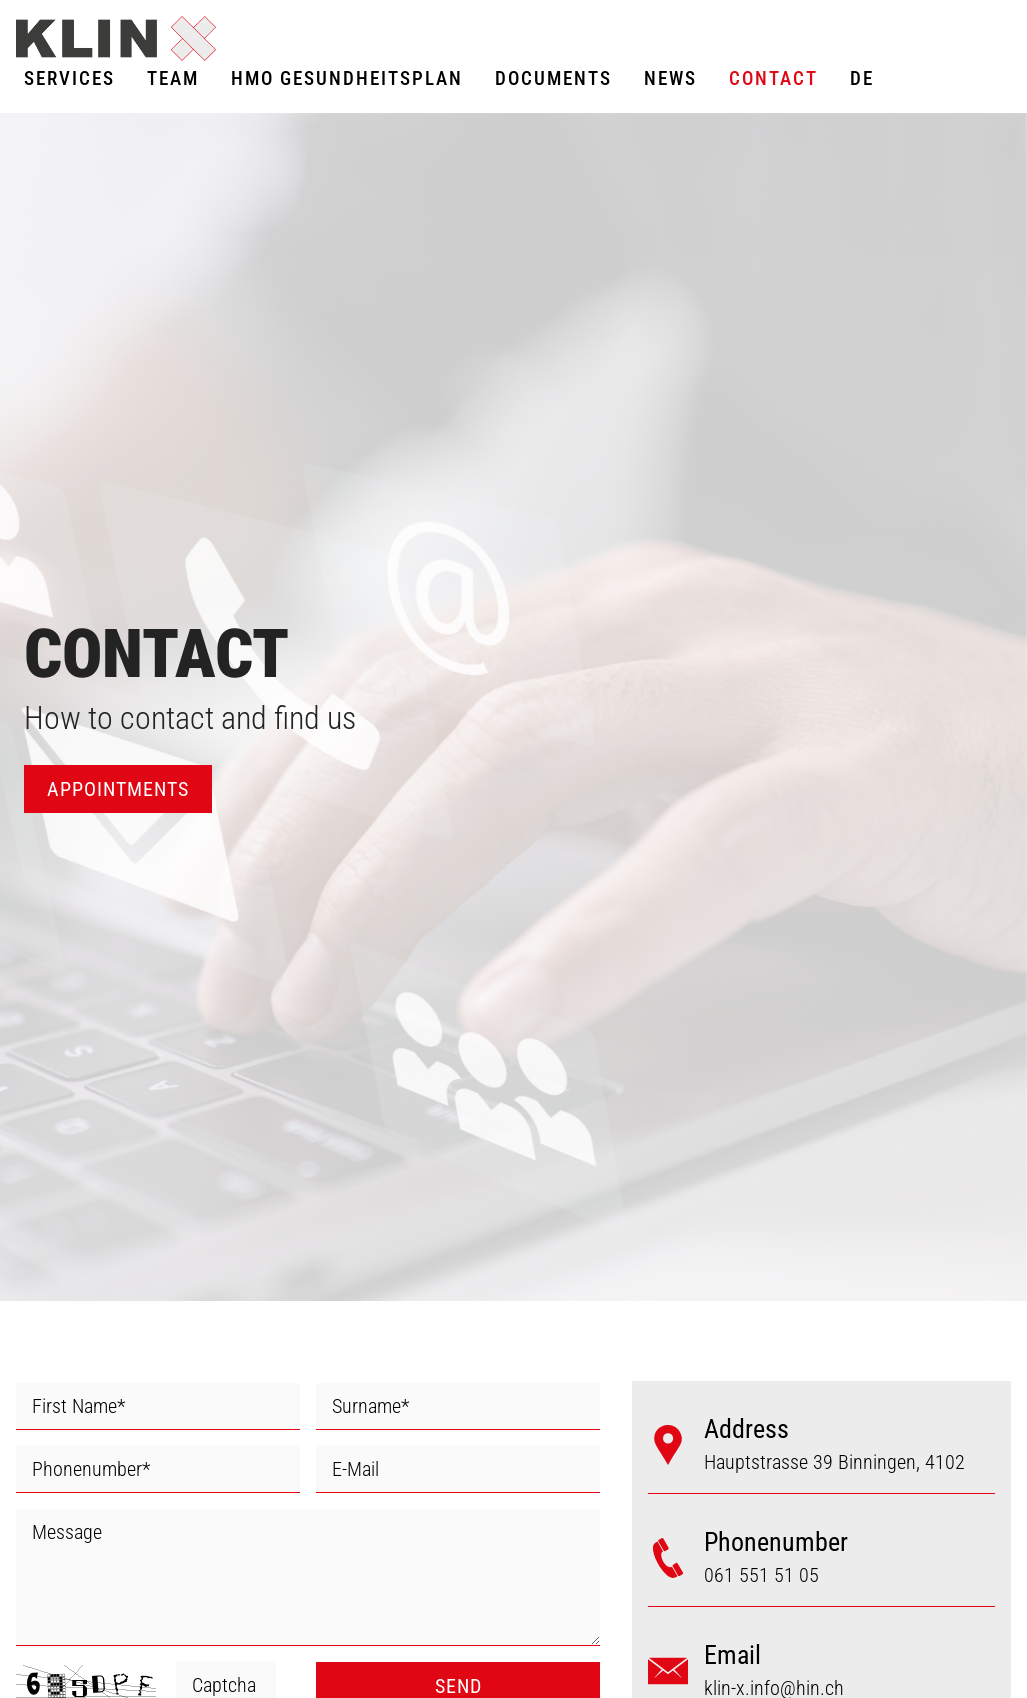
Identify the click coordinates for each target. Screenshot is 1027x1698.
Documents (553, 78)
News (670, 78)
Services (69, 78)
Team (173, 78)
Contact (773, 78)
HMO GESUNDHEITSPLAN (347, 78)
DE (862, 78)
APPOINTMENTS (118, 789)
